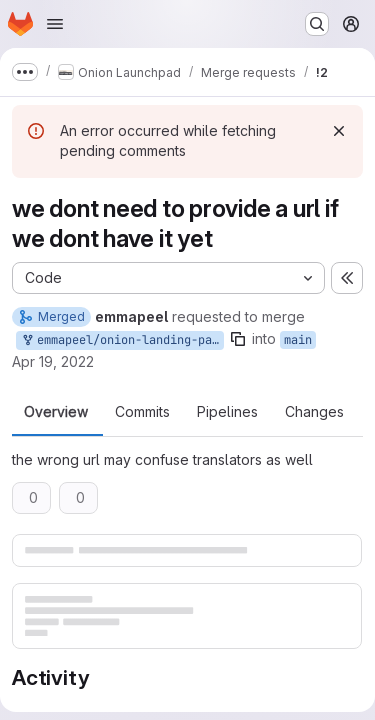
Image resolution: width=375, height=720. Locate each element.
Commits (142, 412)
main (298, 340)
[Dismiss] (339, 131)
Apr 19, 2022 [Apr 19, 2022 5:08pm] (53, 361)
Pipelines (227, 412)
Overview (56, 412)
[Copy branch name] (238, 339)
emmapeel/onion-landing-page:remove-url (122, 340)
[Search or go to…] (317, 24)
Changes (314, 412)
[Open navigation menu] (55, 24)
